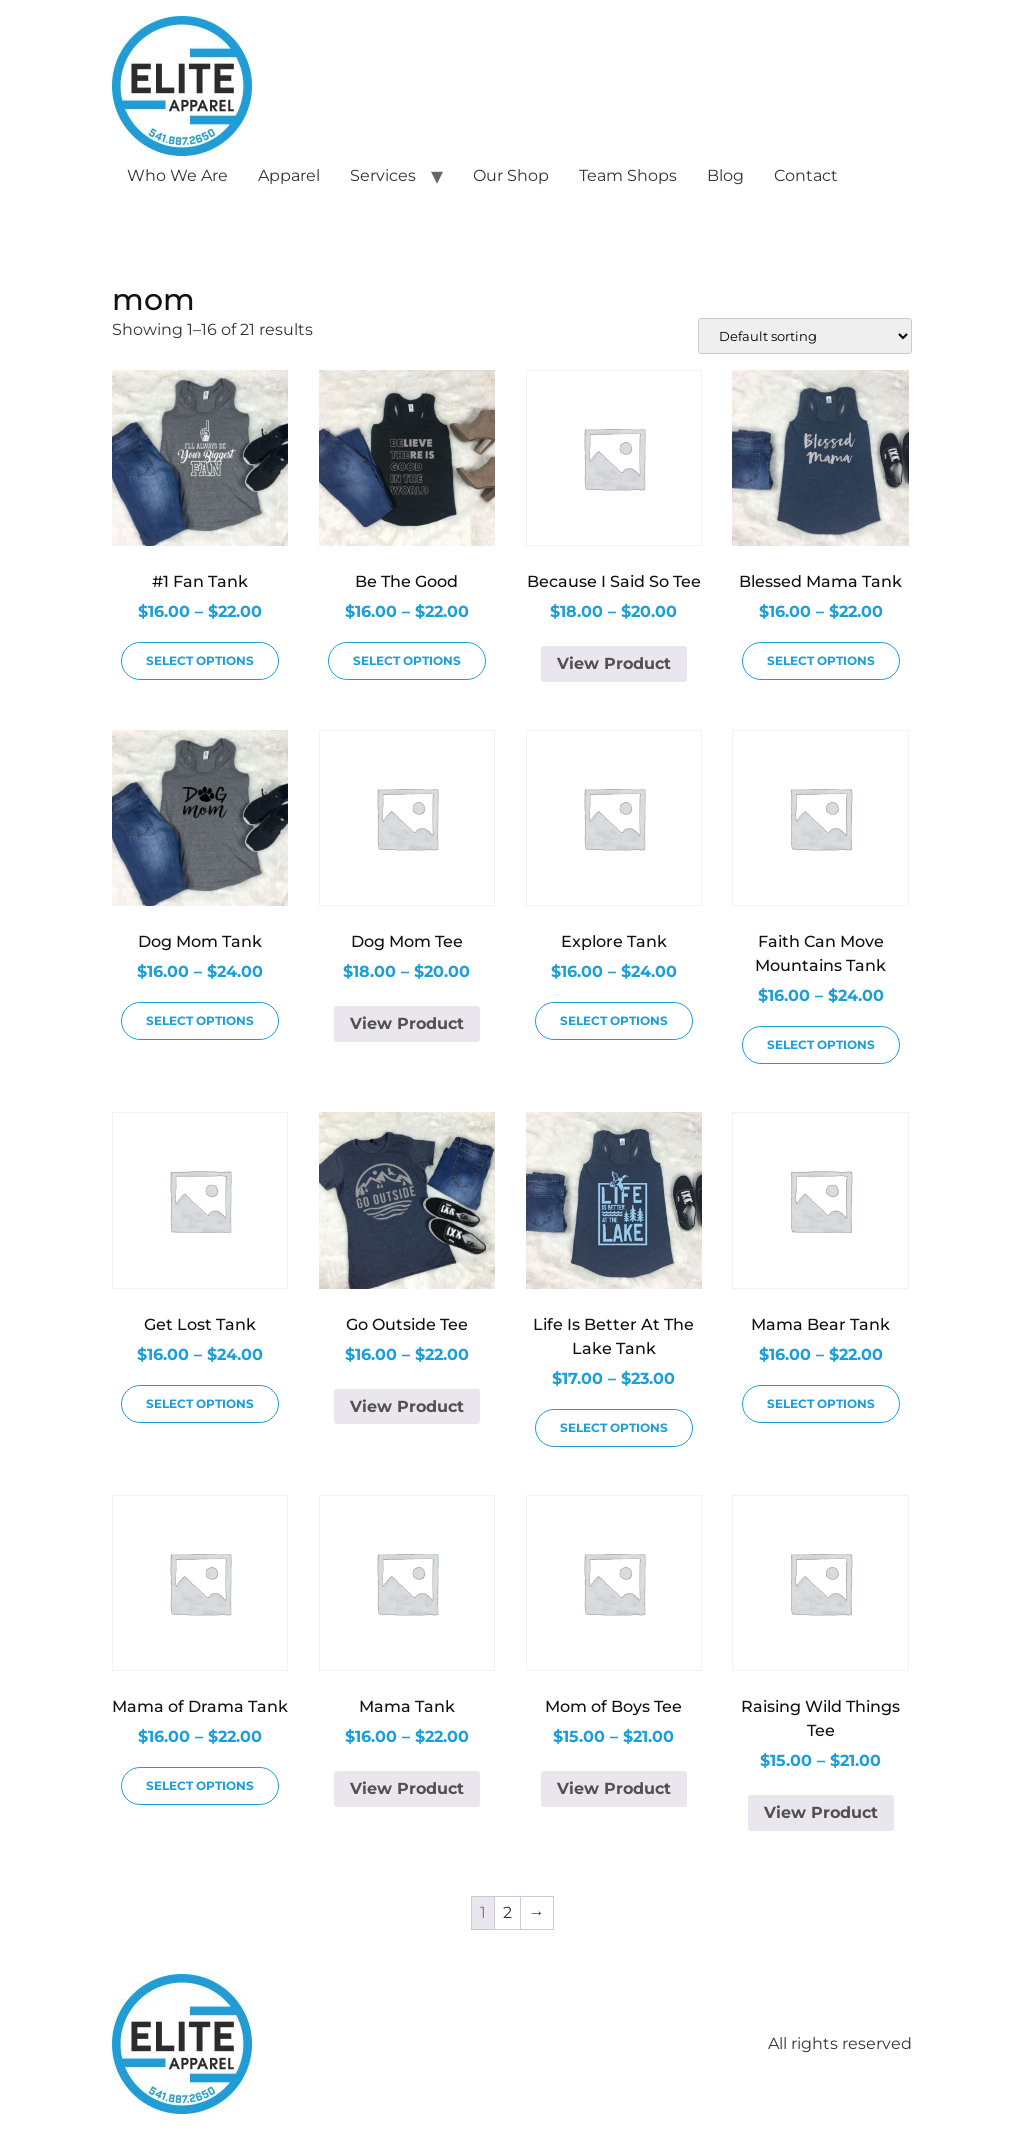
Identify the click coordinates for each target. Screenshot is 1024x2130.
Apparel (289, 175)
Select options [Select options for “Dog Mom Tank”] (200, 1020)
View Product (614, 663)
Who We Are (177, 175)
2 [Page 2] (507, 1912)
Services (383, 175)
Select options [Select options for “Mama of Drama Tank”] (200, 1785)
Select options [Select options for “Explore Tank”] (614, 1020)
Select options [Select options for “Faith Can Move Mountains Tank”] (821, 1044)
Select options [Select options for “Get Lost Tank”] (200, 1403)
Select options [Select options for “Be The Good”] (407, 660)
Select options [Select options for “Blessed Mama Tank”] (821, 660)
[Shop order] (805, 336)
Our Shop (511, 175)
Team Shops (628, 175)
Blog (725, 175)
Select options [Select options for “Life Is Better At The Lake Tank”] (614, 1427)
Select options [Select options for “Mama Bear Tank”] (821, 1403)
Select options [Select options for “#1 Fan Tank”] (200, 660)
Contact (806, 175)
